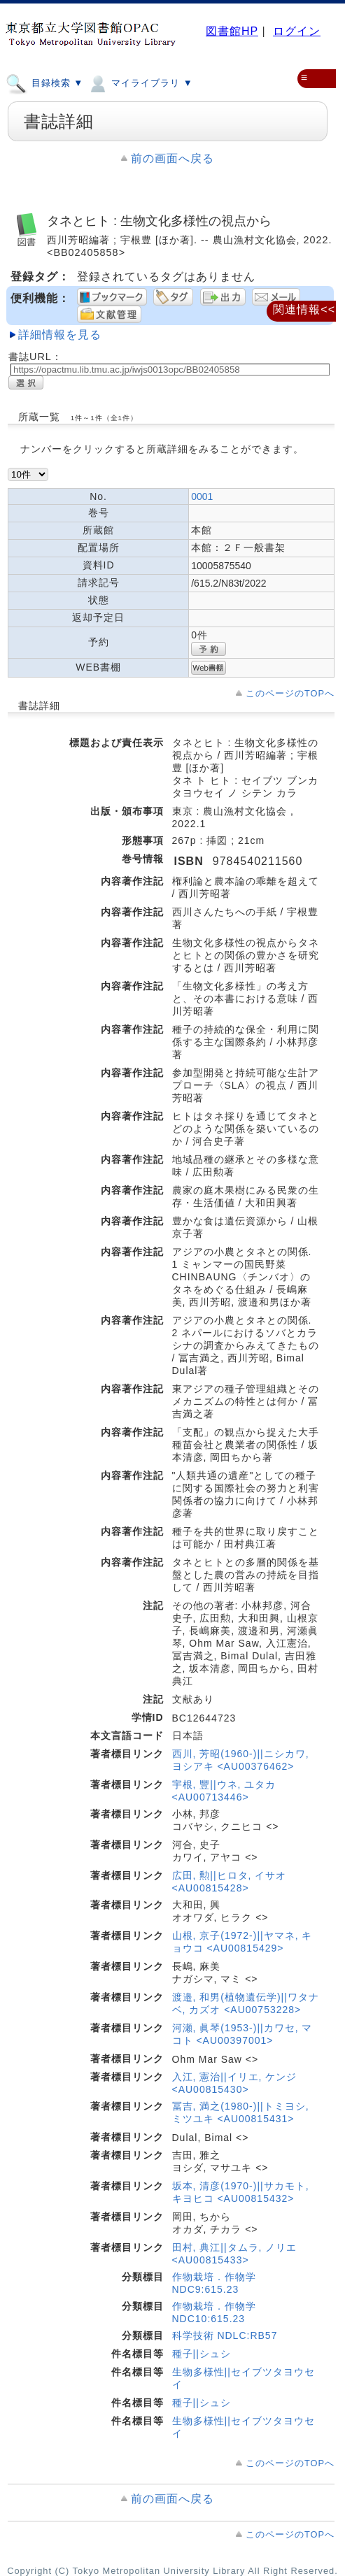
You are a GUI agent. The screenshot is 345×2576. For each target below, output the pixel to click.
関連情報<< (304, 309)
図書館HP (232, 31)
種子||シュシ (201, 2353)
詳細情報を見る (59, 335)
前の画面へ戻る (172, 158)
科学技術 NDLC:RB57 (225, 2335)
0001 (202, 496)
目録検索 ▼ (44, 82)
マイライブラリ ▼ (139, 82)
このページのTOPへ (290, 693)
